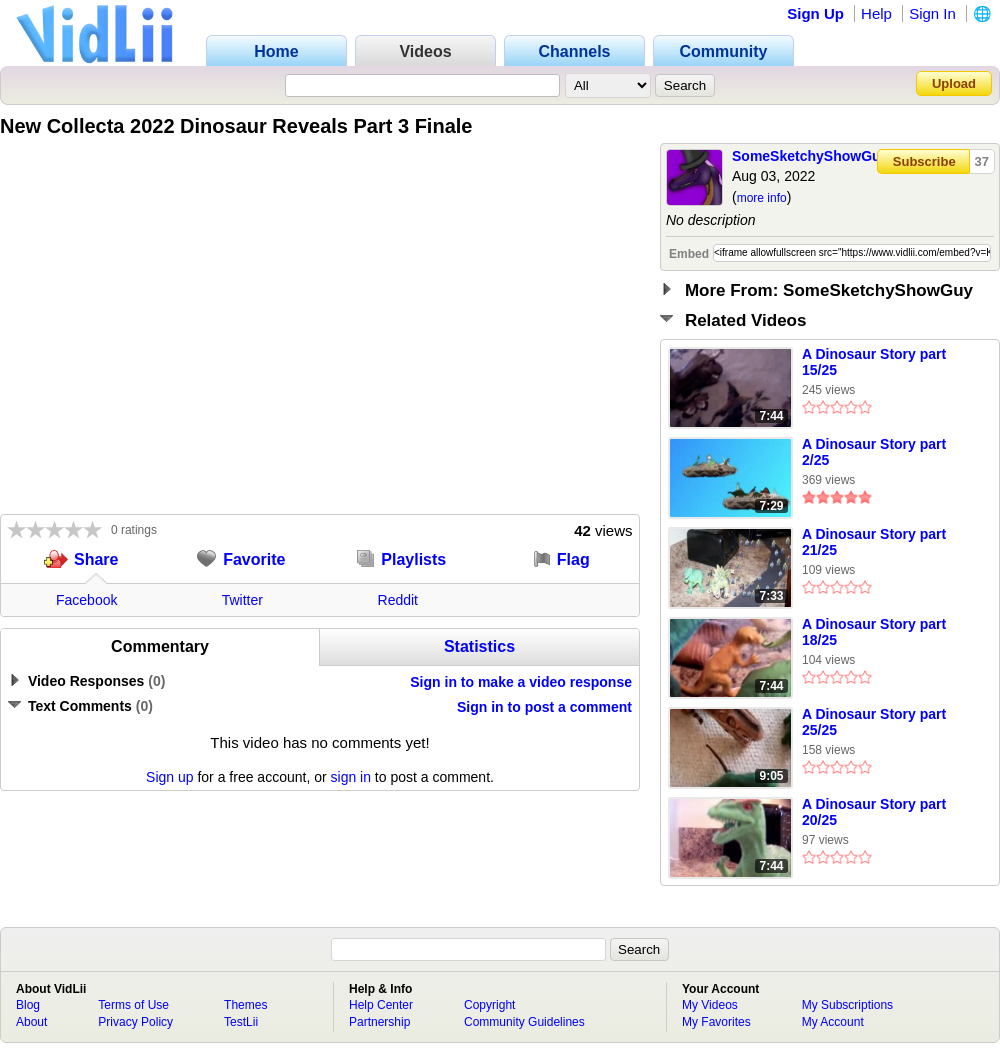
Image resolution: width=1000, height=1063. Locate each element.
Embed (689, 254)
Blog (28, 1005)
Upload (954, 83)
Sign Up (815, 13)
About (31, 1022)
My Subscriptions (847, 1005)
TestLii (241, 1022)
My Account (833, 1022)
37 (982, 161)
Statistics (479, 646)
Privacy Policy (135, 1022)
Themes (245, 1005)
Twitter (242, 600)
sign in (351, 777)
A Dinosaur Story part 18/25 (874, 632)
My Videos (710, 1005)
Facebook (86, 600)
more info (762, 198)
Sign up (169, 777)
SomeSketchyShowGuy (810, 156)
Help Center (381, 1005)
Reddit (398, 600)
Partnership (379, 1022)
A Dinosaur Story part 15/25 (874, 362)
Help (876, 13)
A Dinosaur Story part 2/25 (874, 452)
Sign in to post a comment (544, 707)
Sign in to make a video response (521, 682)
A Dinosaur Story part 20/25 (874, 812)
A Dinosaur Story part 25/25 (874, 722)
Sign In (932, 13)
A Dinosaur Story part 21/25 (874, 542)
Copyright (489, 1005)
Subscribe (924, 161)
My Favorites (716, 1022)
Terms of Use (133, 1005)
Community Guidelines (524, 1022)
